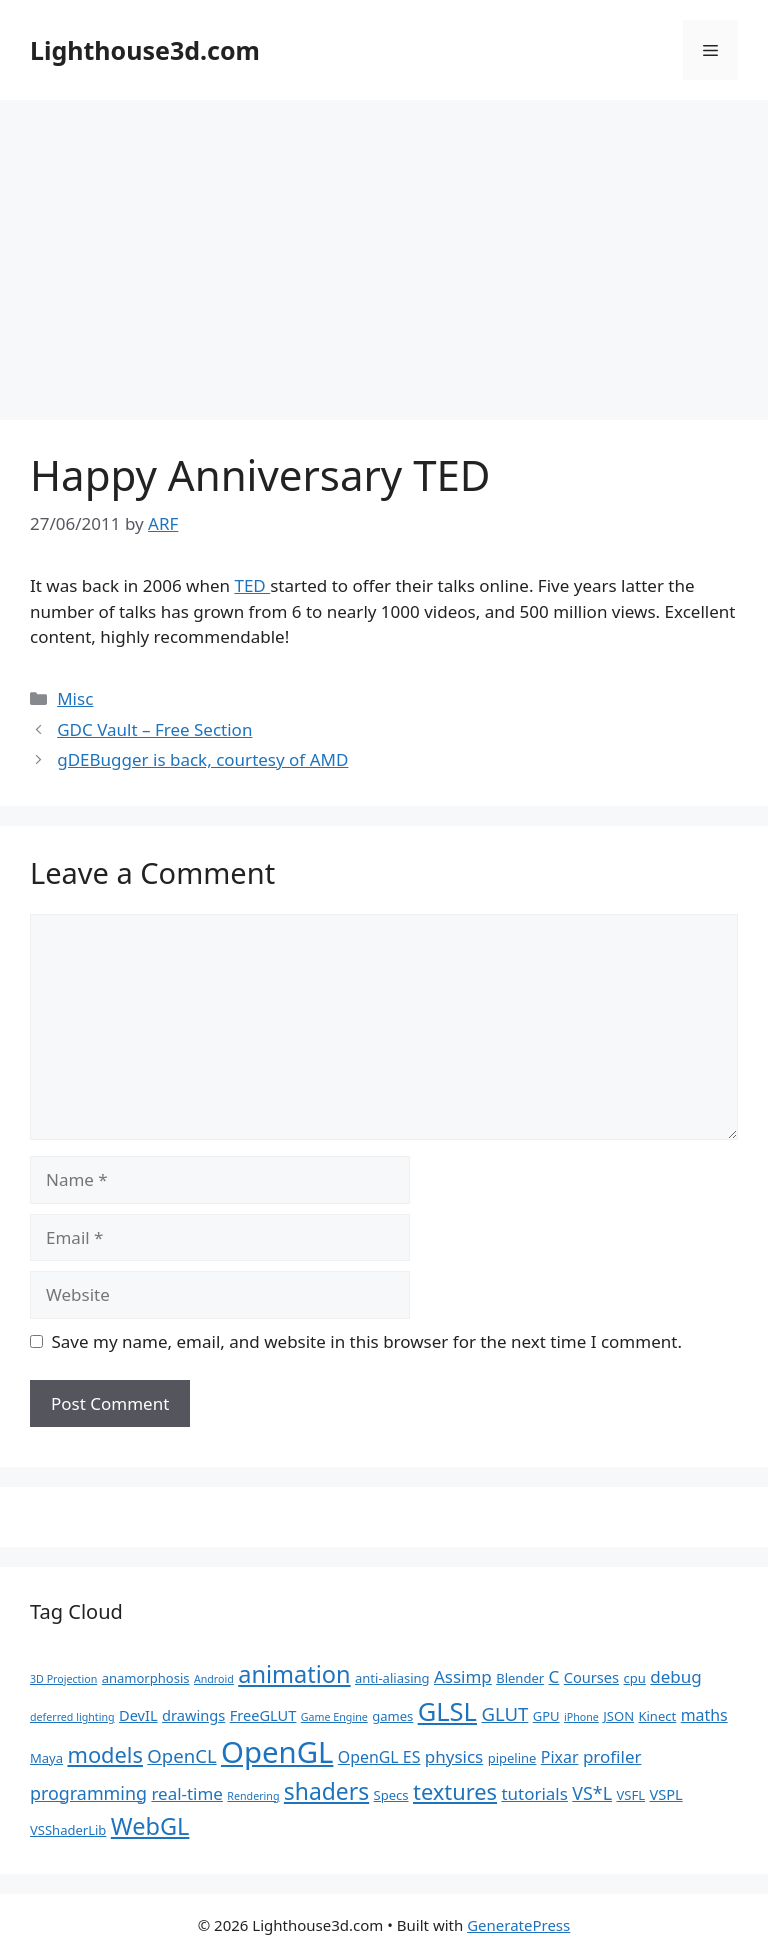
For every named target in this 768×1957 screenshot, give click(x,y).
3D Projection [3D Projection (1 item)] (63, 1679)
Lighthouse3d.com (145, 50)
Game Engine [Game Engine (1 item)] (334, 1717)
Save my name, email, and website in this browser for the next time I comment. (367, 1341)
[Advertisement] (384, 250)
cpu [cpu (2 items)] (635, 1678)
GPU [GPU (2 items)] (546, 1716)
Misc (75, 698)
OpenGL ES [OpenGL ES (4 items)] (379, 1757)
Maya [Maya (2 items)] (46, 1758)
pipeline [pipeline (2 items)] (512, 1758)
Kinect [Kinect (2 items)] (657, 1716)
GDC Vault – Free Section (154, 729)
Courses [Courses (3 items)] (591, 1677)
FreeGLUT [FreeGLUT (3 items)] (263, 1715)
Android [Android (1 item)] (214, 1679)
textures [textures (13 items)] (455, 1791)
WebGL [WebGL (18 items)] (150, 1826)
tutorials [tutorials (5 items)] (534, 1793)
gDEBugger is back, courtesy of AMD (202, 759)
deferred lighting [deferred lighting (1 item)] (72, 1717)
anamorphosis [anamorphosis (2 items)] (146, 1678)
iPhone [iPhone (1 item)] (581, 1717)
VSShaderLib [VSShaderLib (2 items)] (68, 1830)
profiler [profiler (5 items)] (612, 1756)
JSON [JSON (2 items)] (618, 1716)
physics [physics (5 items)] (454, 1756)
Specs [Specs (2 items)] (391, 1795)
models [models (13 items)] (104, 1754)
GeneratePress (518, 1925)
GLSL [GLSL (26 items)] (447, 1711)
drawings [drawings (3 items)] (193, 1715)
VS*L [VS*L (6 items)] (592, 1793)
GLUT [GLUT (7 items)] (504, 1713)
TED (252, 585)
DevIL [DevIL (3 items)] (138, 1715)
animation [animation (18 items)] (294, 1674)
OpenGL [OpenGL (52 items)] (277, 1752)
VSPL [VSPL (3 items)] (665, 1794)
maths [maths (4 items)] (704, 1715)
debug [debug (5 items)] (675, 1676)
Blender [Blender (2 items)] (520, 1678)
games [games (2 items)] (392, 1716)
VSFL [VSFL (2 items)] (630, 1795)
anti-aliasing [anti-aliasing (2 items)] (392, 1678)
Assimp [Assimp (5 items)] (463, 1676)
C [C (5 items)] (554, 1676)
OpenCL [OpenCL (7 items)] (181, 1755)
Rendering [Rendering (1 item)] (253, 1796)
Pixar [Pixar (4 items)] (560, 1757)
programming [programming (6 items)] (88, 1793)
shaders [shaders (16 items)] (326, 1791)
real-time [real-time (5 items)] (187, 1793)
